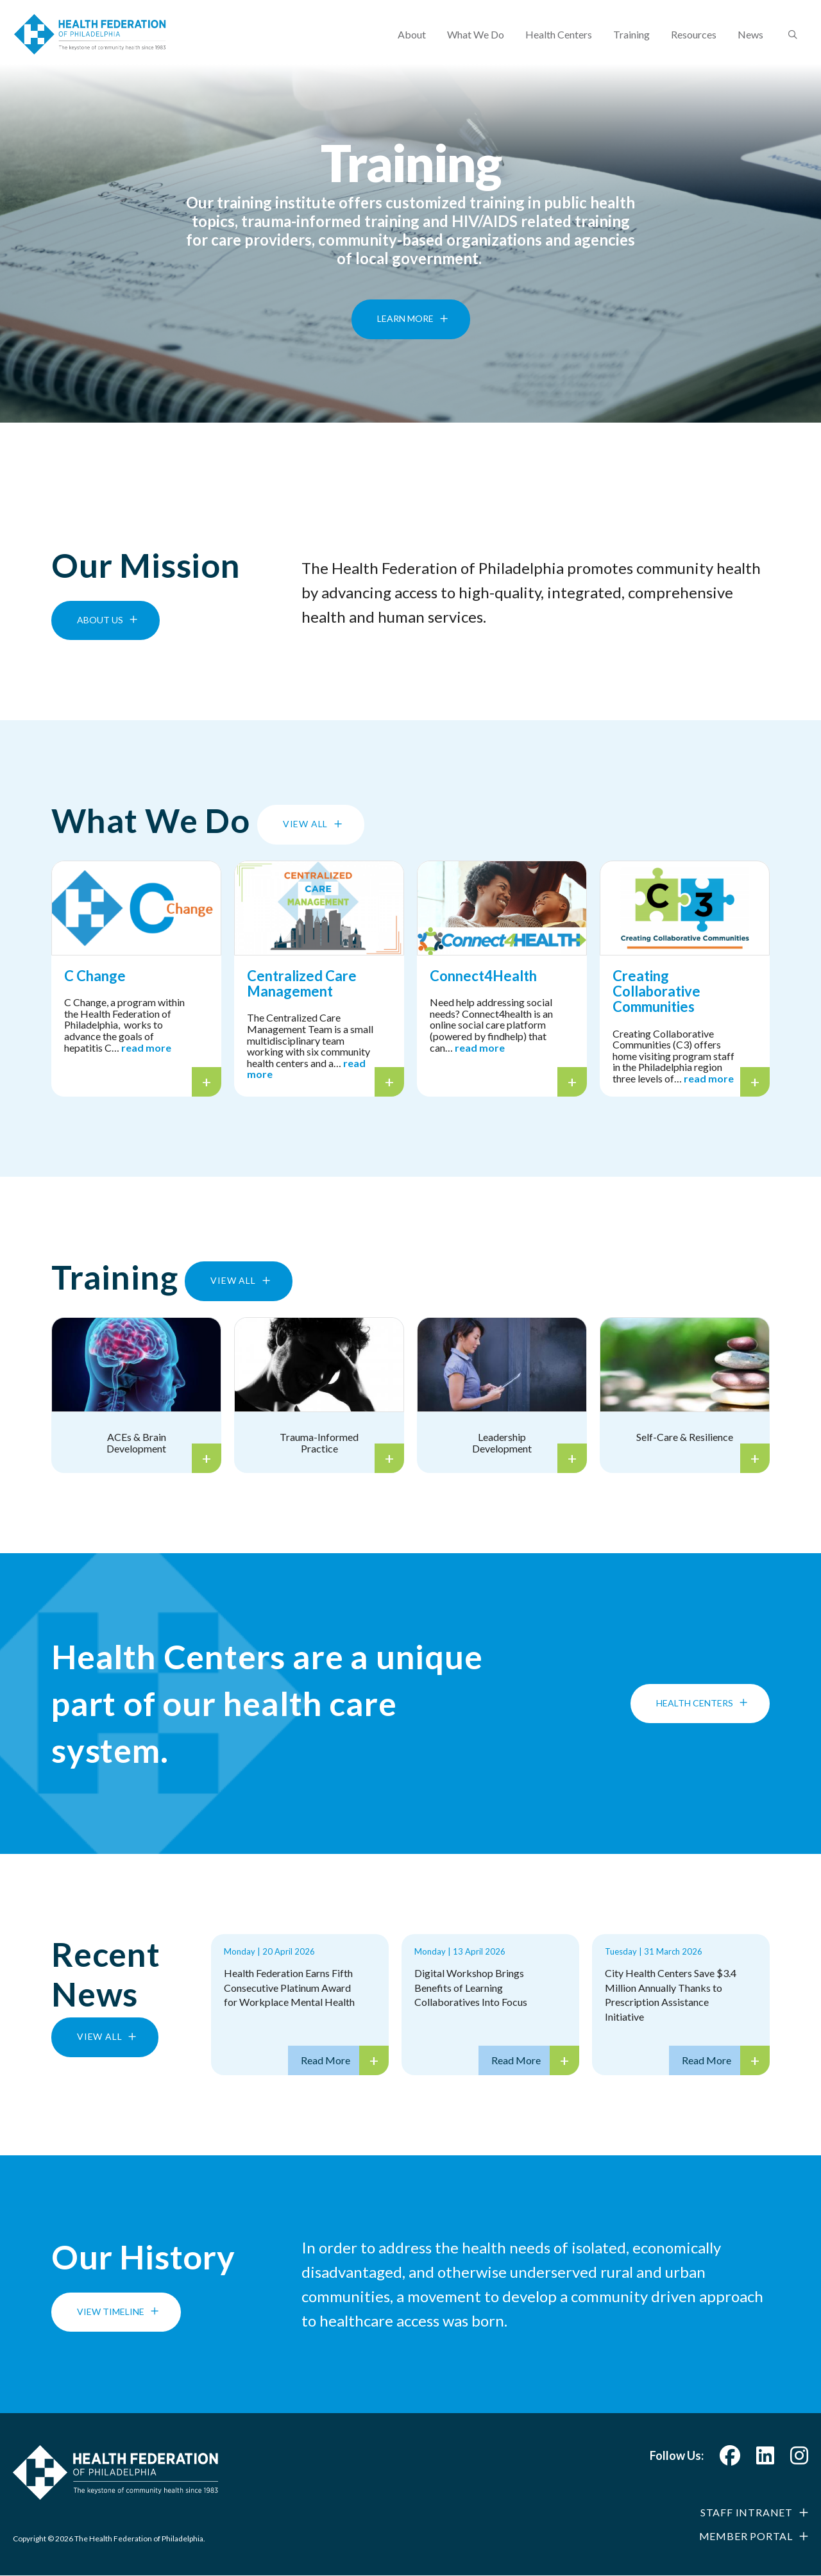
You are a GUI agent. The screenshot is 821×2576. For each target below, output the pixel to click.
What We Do (475, 42)
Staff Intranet (746, 2512)
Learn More (405, 339)
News (750, 42)
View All (305, 823)
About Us (100, 619)
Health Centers (558, 42)
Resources (693, 42)
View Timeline (110, 2311)
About (412, 42)
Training (631, 42)
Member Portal (746, 2536)
